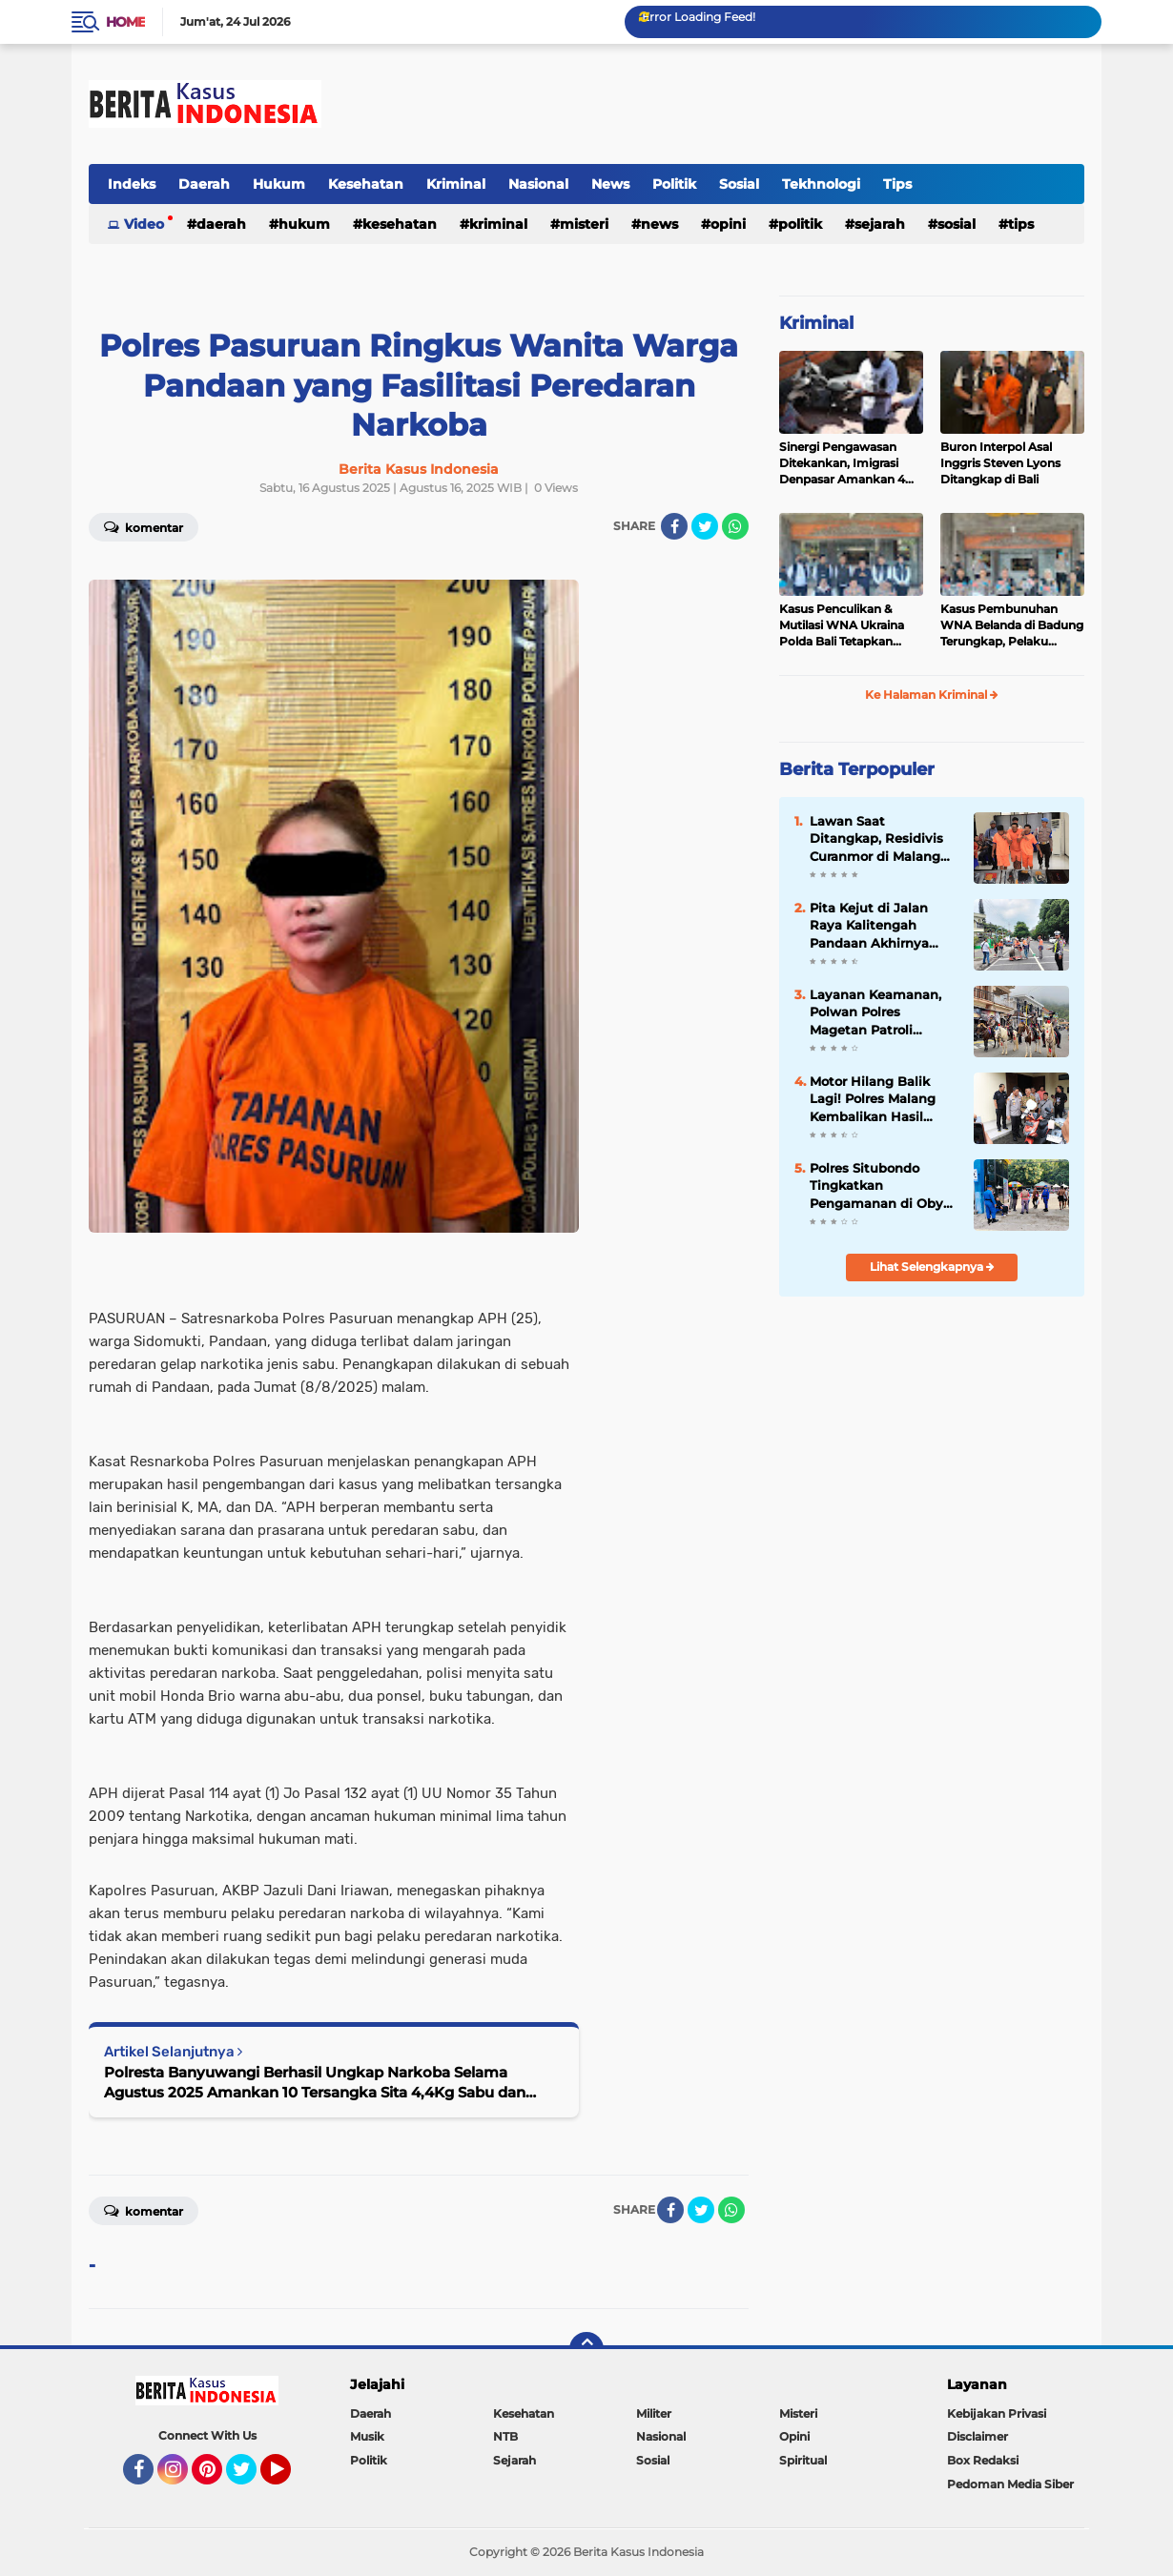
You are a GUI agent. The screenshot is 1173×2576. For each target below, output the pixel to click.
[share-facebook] (674, 526)
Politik (674, 184)
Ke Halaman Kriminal (931, 694)
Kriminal (455, 184)
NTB (505, 2436)
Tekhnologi (821, 184)
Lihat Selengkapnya (932, 1266)
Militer (653, 2413)
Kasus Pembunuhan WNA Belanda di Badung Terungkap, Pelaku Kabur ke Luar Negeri (1011, 625)
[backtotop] (586, 2349)
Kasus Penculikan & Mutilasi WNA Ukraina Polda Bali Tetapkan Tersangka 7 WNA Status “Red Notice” (850, 625)
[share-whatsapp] (735, 526)
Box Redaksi (983, 2460)
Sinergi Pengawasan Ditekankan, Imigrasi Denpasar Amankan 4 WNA (842, 463)
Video (144, 224)
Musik (367, 2436)
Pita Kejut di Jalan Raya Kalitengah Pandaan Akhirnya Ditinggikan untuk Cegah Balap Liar (870, 925)
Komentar (143, 526)
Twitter (250, 2478)
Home (125, 22)
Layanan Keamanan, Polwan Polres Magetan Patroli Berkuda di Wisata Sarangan (875, 1012)
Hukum (279, 184)
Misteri (584, 224)
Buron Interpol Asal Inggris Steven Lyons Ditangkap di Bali (1000, 463)
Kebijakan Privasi (996, 2413)
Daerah (204, 184)
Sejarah (879, 224)
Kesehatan (365, 184)
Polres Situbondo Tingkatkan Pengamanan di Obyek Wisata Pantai (884, 1186)
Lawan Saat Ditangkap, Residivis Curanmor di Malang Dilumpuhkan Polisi (876, 839)
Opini (728, 224)
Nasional (538, 184)
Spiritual (803, 2460)
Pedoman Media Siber (1010, 2484)
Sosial (739, 184)
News (610, 184)
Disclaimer (977, 2436)
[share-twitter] (704, 526)
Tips (897, 184)
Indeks (131, 184)
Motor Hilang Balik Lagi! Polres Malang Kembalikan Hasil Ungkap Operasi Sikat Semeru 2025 (879, 1099)
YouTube (289, 2478)
